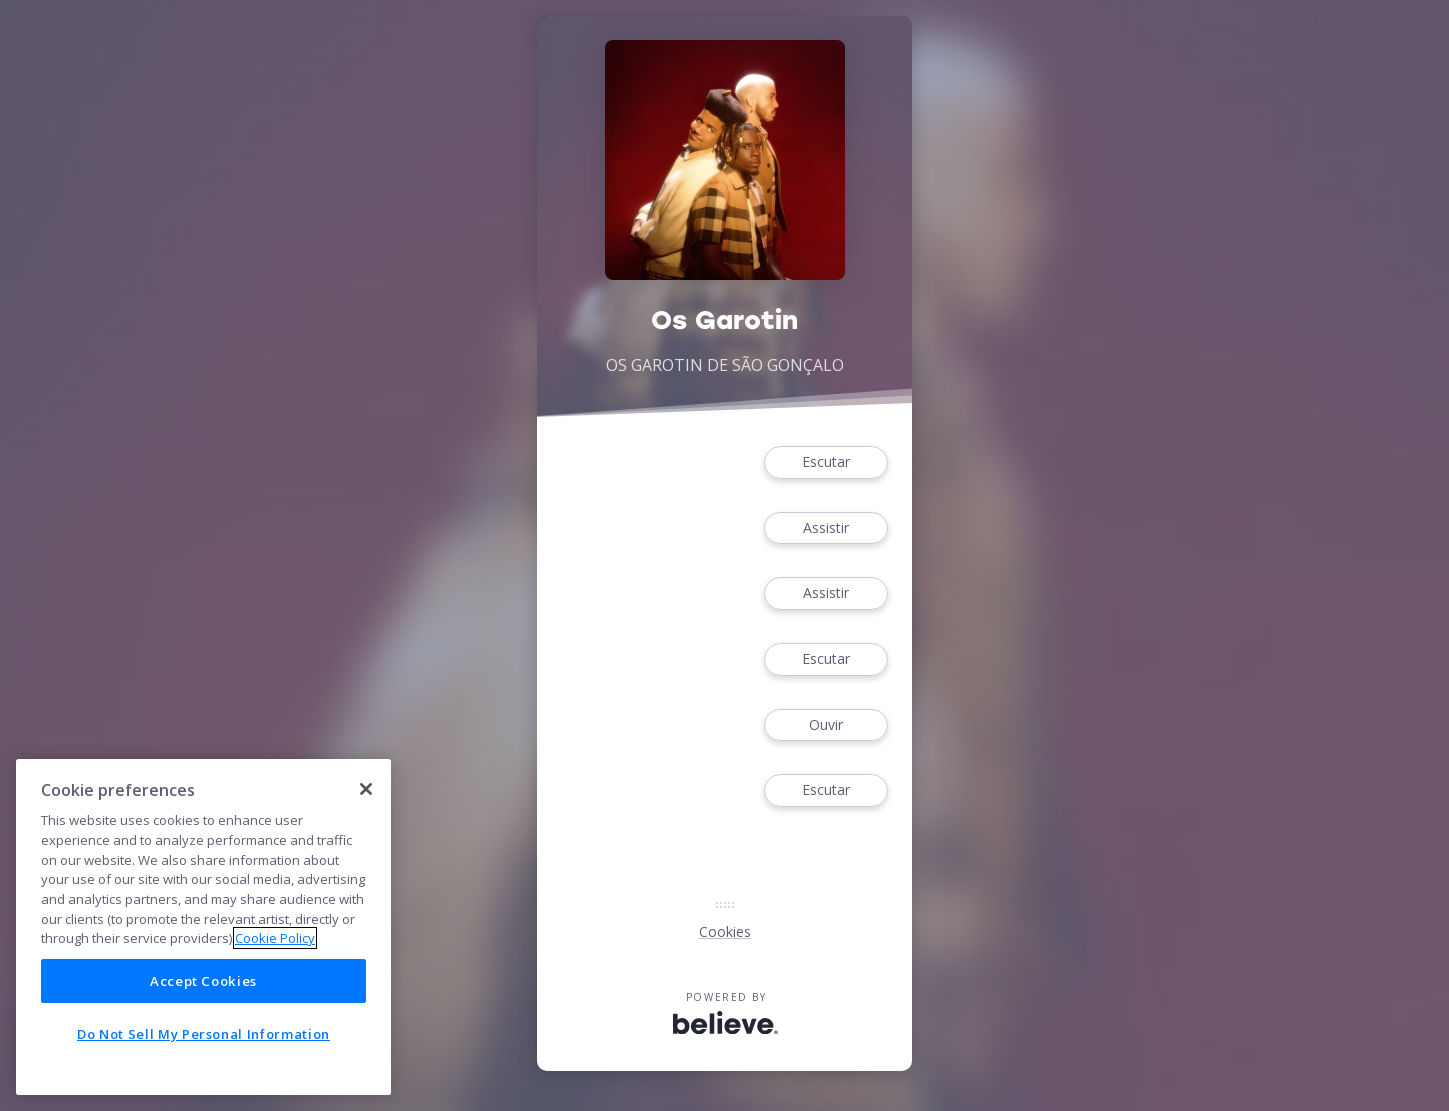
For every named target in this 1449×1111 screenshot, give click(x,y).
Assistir (826, 528)
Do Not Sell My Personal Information (203, 1034)
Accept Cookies (203, 981)
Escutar (826, 462)
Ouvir (826, 725)
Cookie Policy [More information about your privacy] (275, 938)
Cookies (725, 931)
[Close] (366, 789)
